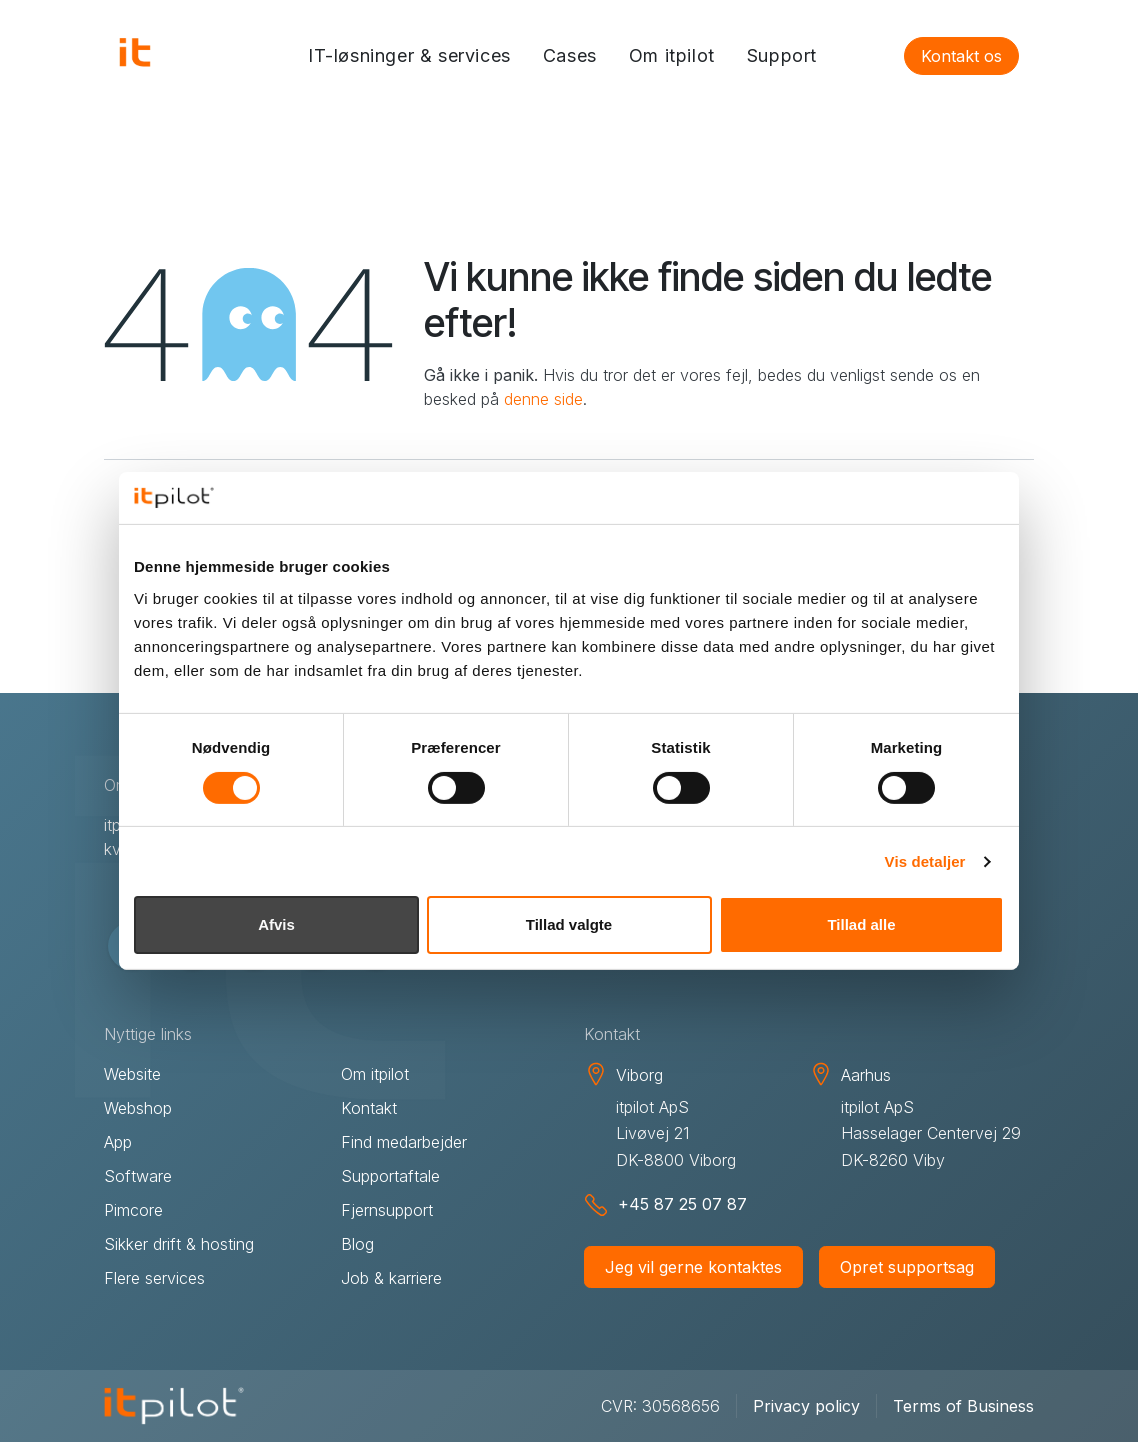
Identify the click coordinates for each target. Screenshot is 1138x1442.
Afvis (276, 924)
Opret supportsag (907, 1267)
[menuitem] (409, 56)
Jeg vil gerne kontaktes (693, 1267)
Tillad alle (861, 924)
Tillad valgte (569, 924)
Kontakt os (961, 56)
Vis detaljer (925, 861)
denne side (543, 399)
